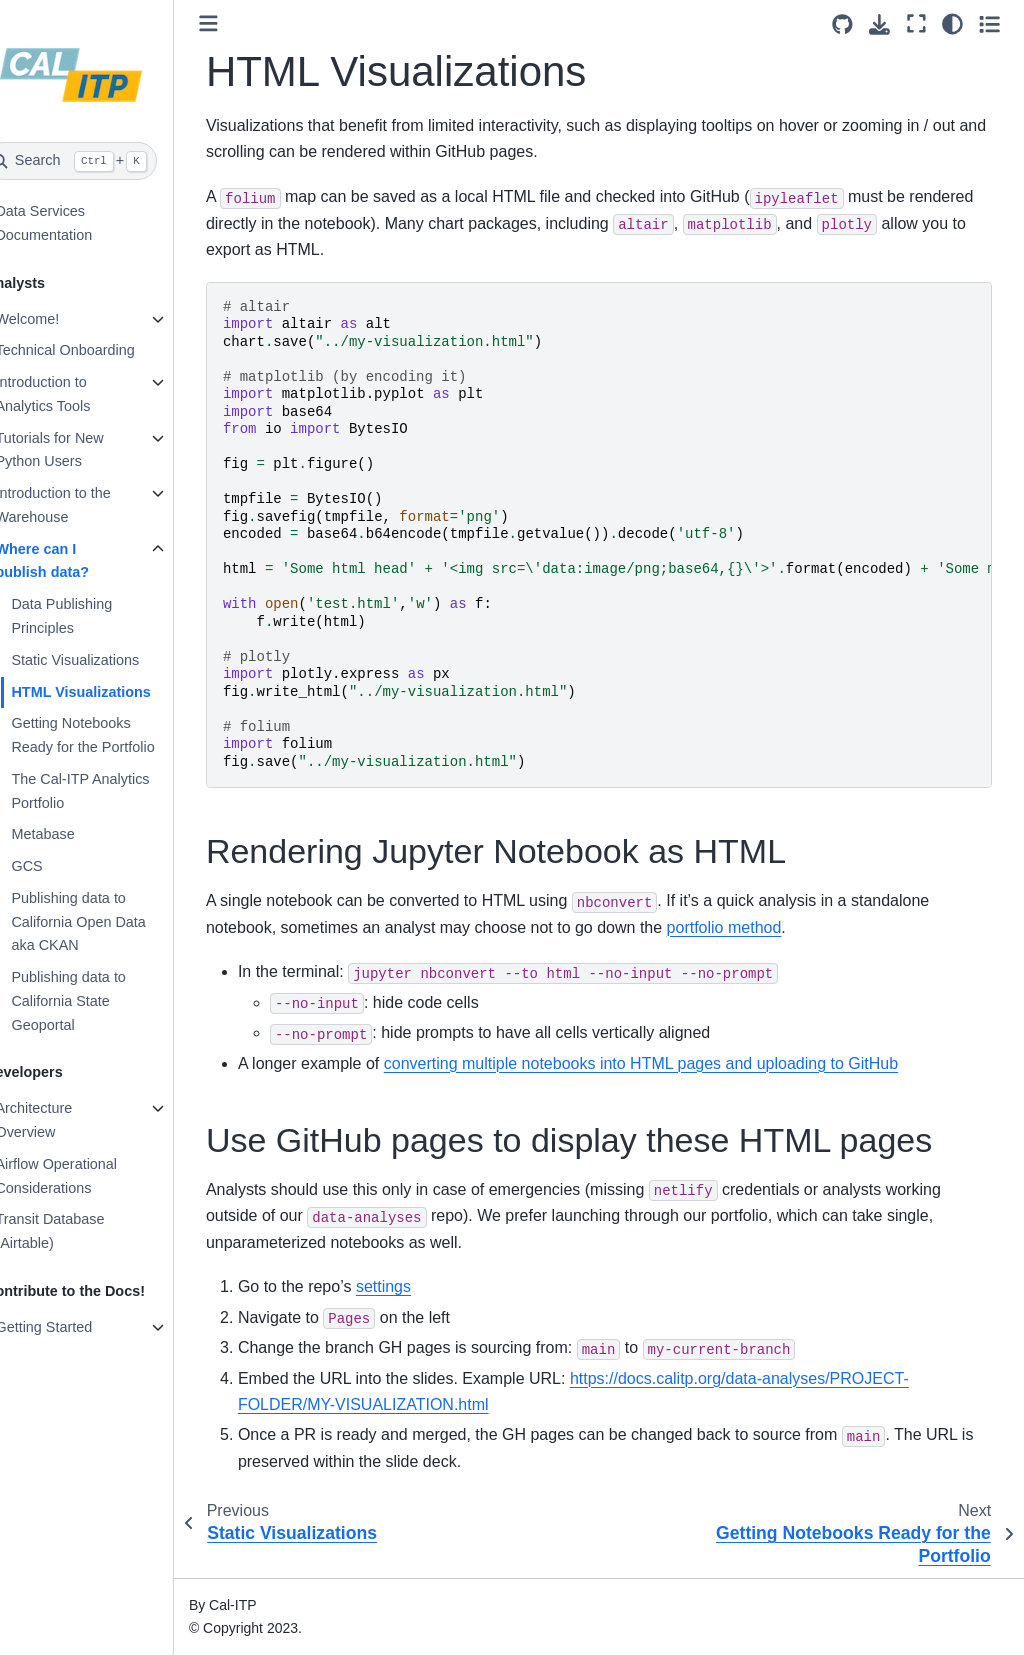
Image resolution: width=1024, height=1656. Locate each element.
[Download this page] (879, 24)
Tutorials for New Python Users (80, 450)
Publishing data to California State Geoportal (99, 1001)
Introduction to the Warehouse (83, 505)
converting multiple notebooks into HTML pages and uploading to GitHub (672, 1063)
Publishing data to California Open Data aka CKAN (109, 922)
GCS (57, 866)
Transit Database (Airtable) (80, 1231)
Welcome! (58, 319)
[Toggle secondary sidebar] (989, 24)
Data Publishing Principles (92, 616)
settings (414, 1286)
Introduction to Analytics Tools (73, 394)
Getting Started (74, 1327)
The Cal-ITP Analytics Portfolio (111, 791)
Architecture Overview (64, 1120)
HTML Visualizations (111, 692)
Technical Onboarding (95, 350)
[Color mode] (952, 24)
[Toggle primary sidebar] (239, 23)
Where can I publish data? (73, 561)
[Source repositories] (842, 24)
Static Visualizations (106, 660)
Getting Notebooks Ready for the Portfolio (113, 735)
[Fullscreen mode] (916, 24)
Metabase (73, 834)
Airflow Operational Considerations (87, 1176)
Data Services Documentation (74, 223)
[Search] (102, 161)
